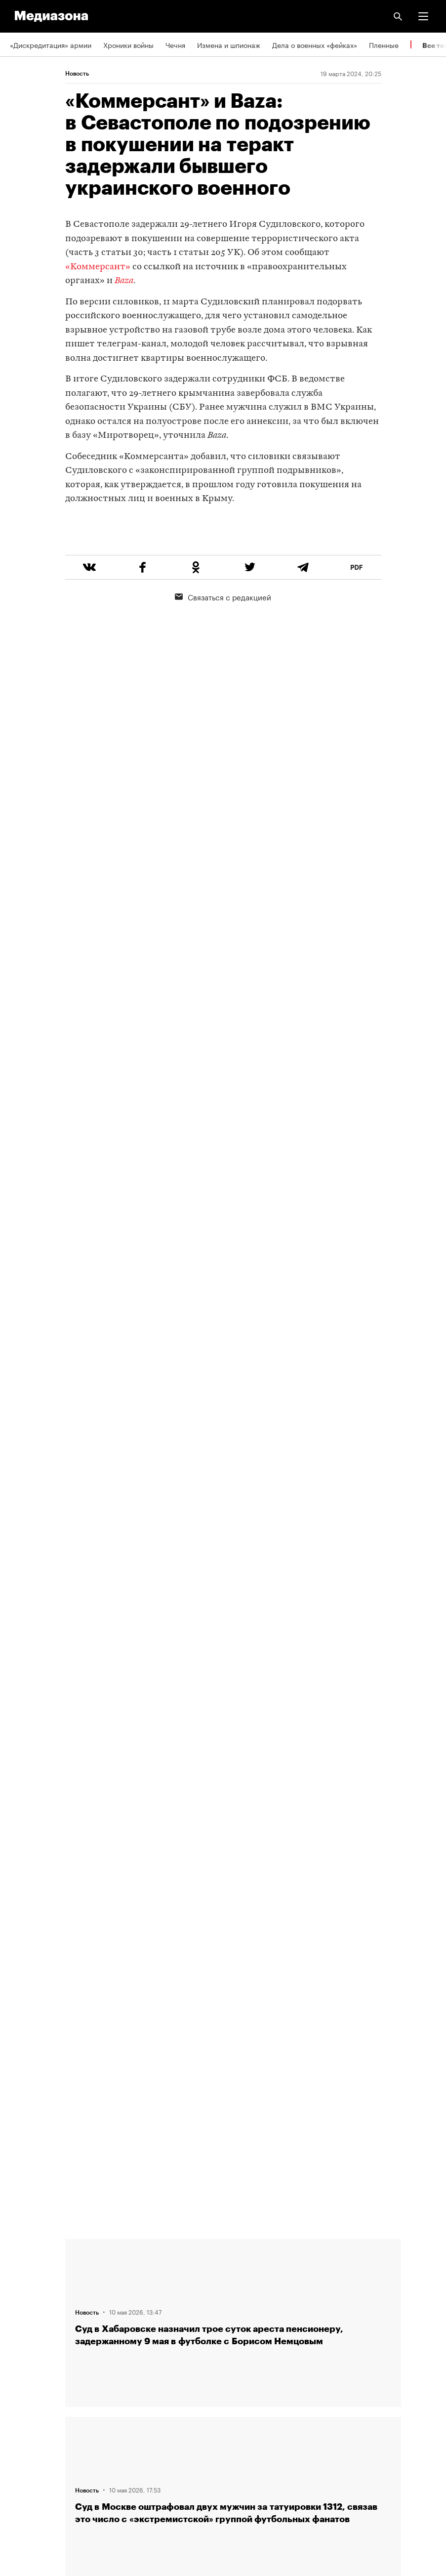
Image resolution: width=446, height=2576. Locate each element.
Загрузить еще (233, 1877)
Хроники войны (128, 44)
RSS (21, 2365)
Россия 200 (29, 2449)
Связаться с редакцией (223, 634)
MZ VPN (23, 2421)
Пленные (384, 44)
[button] (423, 16)
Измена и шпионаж (228, 44)
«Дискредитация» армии (50, 44)
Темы (18, 2336)
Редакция (25, 2251)
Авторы (22, 2308)
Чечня (175, 44)
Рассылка (26, 2393)
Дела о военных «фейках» (314, 44)
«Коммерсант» (97, 267)
